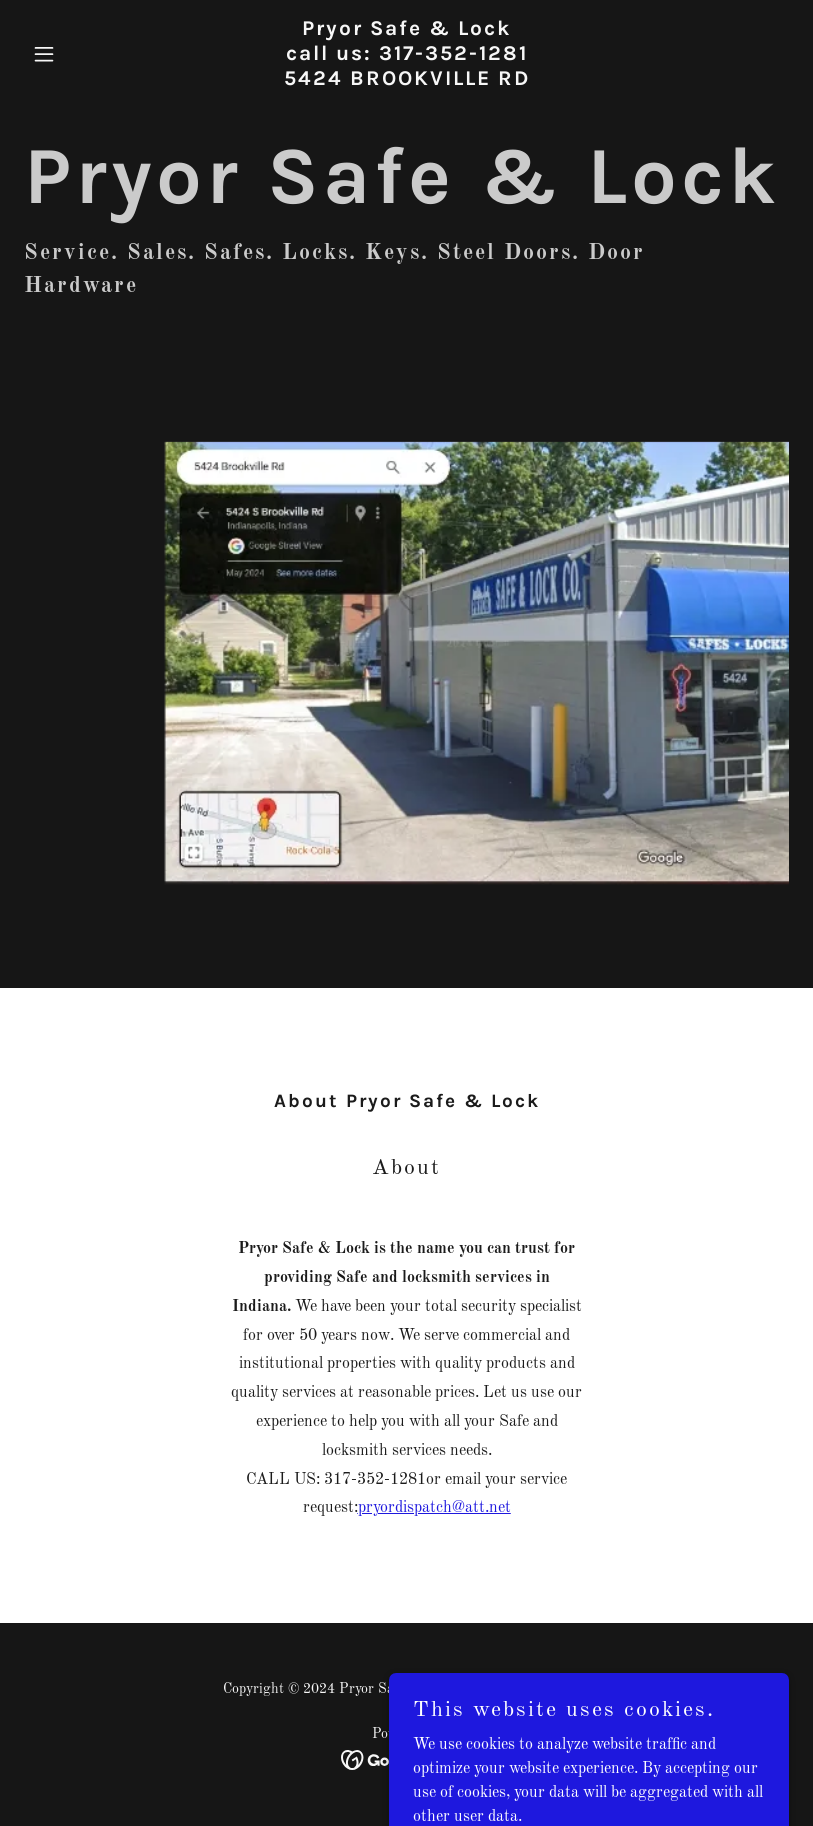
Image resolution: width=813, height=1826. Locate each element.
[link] (407, 81)
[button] (81, 54)
